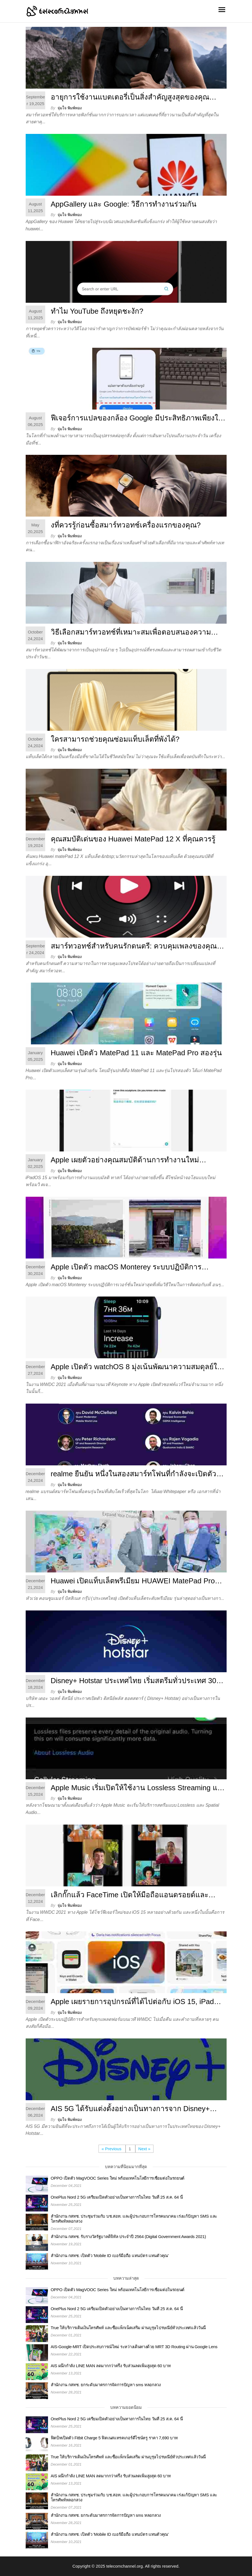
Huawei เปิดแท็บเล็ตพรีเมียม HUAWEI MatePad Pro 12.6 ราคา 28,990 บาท (133, 1582)
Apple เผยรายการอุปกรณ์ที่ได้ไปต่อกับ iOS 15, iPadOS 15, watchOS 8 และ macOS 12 (137, 2002)
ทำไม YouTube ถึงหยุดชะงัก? (97, 311)
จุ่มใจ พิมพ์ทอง (69, 108)
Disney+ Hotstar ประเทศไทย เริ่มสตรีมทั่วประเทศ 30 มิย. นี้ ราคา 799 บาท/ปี (133, 1681)
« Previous (112, 2148)
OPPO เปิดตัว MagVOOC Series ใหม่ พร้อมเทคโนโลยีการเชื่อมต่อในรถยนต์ (118, 2178)
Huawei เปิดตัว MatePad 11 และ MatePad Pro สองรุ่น (136, 1053)
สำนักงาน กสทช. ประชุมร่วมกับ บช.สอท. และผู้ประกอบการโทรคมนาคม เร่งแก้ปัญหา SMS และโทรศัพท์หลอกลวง (134, 2218)
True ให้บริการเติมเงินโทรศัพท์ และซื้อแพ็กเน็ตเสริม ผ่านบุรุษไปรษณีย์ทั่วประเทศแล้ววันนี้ (128, 2327)
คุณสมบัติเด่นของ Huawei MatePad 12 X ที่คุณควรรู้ (133, 839)
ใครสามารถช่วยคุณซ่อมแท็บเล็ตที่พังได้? (115, 739)
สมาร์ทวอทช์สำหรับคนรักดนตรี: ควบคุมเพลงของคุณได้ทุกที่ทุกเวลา (138, 947)
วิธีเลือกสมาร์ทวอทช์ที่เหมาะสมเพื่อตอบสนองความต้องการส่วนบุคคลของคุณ (131, 633)
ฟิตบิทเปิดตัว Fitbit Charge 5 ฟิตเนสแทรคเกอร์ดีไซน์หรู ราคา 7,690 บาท (114, 2437)
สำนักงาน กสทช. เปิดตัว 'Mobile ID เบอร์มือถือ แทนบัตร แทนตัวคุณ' (110, 2255)
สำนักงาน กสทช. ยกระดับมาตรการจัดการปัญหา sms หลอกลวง (106, 2384)
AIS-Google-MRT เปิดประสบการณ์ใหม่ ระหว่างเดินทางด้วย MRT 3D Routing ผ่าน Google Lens (134, 2346)
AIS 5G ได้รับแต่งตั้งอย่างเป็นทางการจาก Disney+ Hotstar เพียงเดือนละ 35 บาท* (130, 2109)
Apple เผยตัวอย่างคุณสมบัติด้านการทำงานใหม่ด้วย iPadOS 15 (125, 1161)
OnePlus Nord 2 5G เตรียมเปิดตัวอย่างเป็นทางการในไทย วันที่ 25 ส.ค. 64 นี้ (117, 2197)
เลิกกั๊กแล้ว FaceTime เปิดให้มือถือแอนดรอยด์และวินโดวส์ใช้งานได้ (129, 1896)
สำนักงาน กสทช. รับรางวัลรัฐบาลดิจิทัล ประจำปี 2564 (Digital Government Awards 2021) (128, 2236)
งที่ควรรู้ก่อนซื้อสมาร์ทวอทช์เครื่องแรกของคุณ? (126, 525)
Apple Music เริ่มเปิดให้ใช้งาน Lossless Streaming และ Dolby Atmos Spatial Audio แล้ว (138, 1788)
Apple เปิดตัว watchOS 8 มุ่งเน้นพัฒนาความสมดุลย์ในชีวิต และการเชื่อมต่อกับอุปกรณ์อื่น (136, 1367)
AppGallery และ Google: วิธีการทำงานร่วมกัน (123, 204)
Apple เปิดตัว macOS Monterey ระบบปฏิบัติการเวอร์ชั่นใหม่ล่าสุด (126, 1268)
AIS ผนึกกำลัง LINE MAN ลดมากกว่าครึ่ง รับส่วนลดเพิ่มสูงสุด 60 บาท (111, 2365)
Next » (144, 2148)
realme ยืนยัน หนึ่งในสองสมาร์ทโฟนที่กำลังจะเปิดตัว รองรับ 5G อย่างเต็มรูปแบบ (134, 1475)
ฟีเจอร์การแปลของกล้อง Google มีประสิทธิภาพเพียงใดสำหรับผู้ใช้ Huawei (137, 419)
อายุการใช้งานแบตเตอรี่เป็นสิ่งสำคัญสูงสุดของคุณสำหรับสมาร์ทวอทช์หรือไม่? (130, 98)
